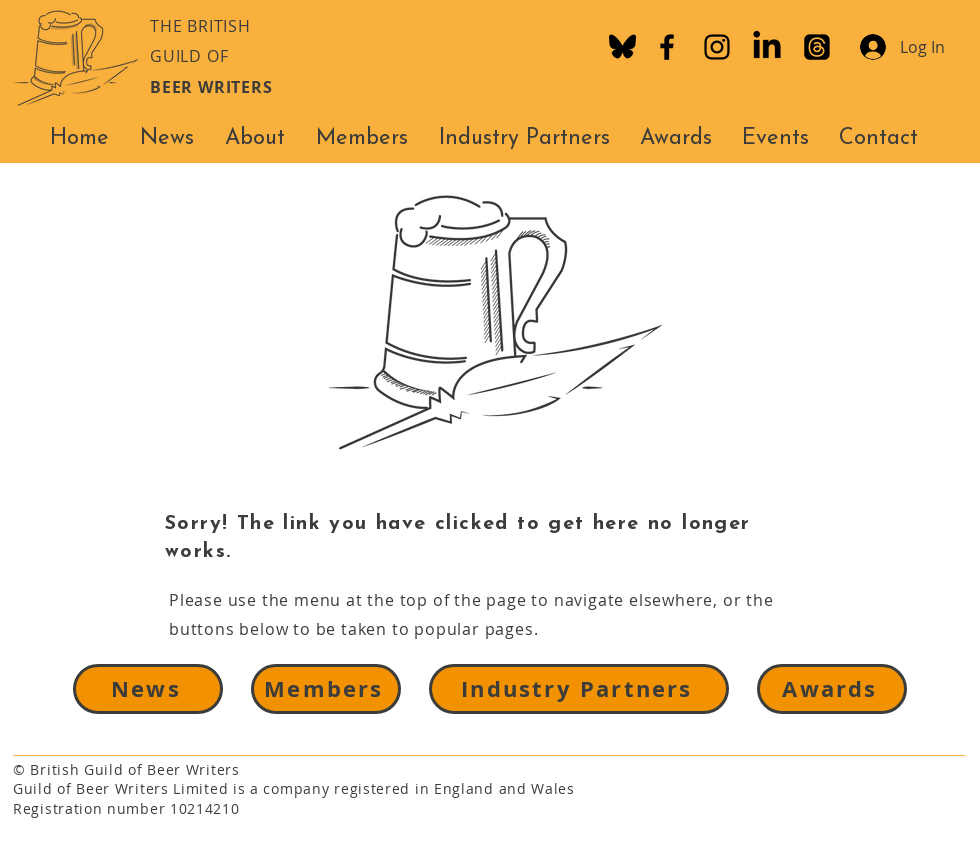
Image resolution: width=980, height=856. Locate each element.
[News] (148, 689)
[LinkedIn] (767, 47)
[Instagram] (717, 47)
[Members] (326, 689)
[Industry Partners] (579, 689)
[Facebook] (667, 47)
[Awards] (832, 689)
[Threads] (817, 47)
